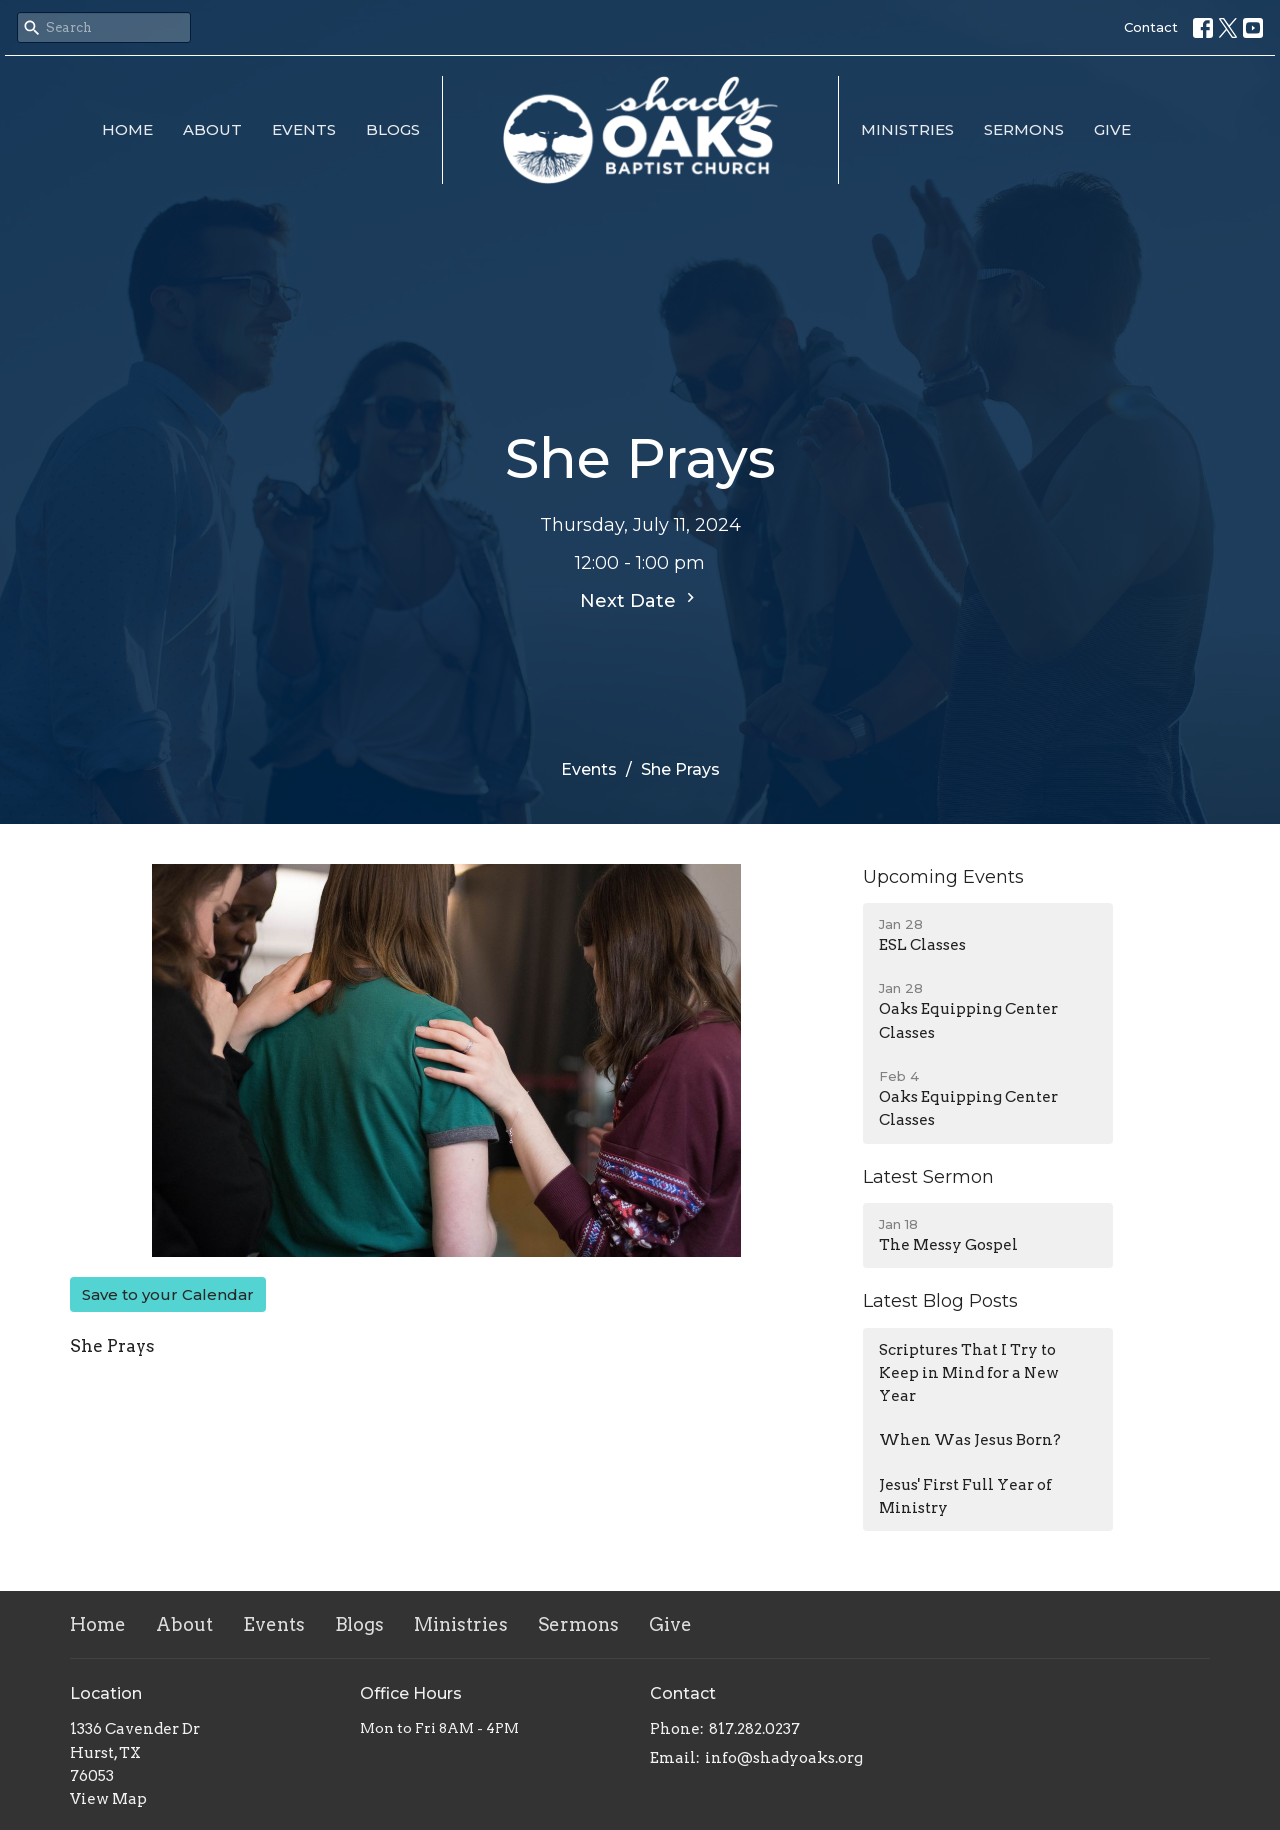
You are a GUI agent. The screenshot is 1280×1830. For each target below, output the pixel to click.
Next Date (640, 600)
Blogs (393, 129)
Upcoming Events (943, 877)
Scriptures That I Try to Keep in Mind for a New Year (969, 1373)
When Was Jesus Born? (970, 1440)
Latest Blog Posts (940, 1301)
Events (304, 129)
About (212, 129)
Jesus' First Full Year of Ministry (965, 1496)
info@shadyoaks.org (784, 1758)
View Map (108, 1799)
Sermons (1024, 129)
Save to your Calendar (168, 1294)
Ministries (907, 129)
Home (127, 129)
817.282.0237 (754, 1729)
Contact (1151, 27)
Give (1112, 129)
